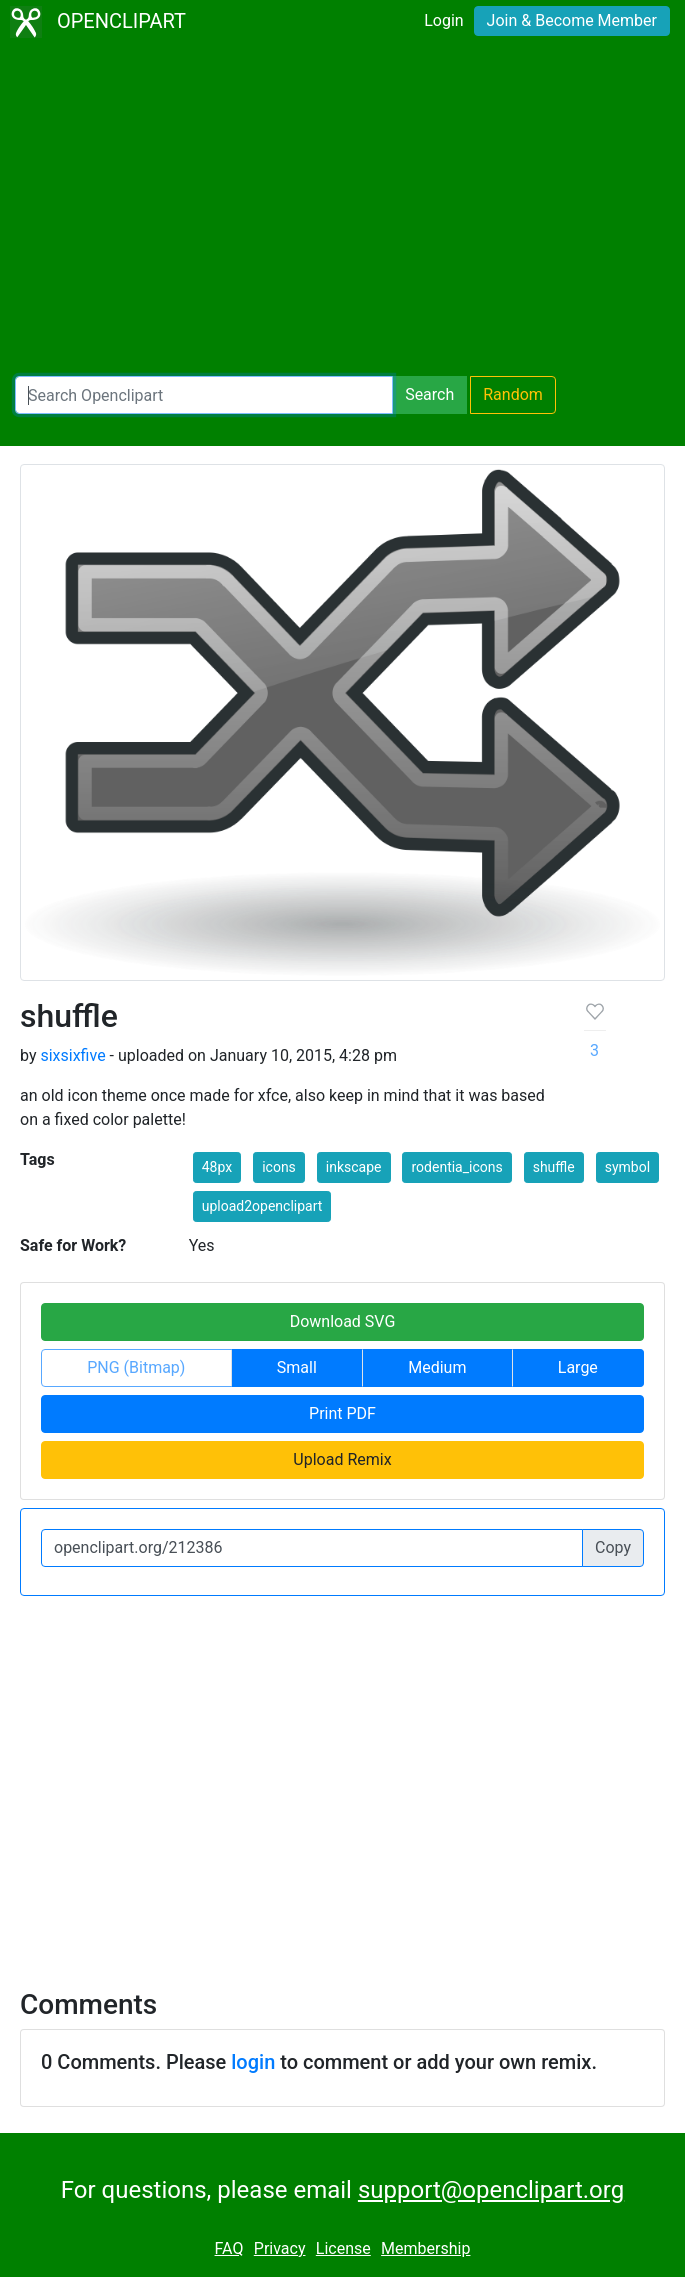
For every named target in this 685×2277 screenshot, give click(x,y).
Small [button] (297, 1367)
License (343, 2248)
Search (429, 394)
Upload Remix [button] (342, 1459)
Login (443, 20)
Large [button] (578, 1367)
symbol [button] (627, 1167)
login (253, 2062)
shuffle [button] (554, 1167)
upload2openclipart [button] (262, 1206)
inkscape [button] (354, 1167)
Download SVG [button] (343, 1321)
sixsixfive (72, 1055)
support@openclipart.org (491, 2190)
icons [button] (279, 1167)
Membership (425, 2248)
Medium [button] (437, 1367)
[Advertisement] (342, 210)
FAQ (229, 2248)
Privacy (280, 2248)
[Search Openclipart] (204, 395)
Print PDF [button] (342, 1413)
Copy (613, 1547)
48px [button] (217, 1167)
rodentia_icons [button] (456, 1167)
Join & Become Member (572, 20)
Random (513, 394)
